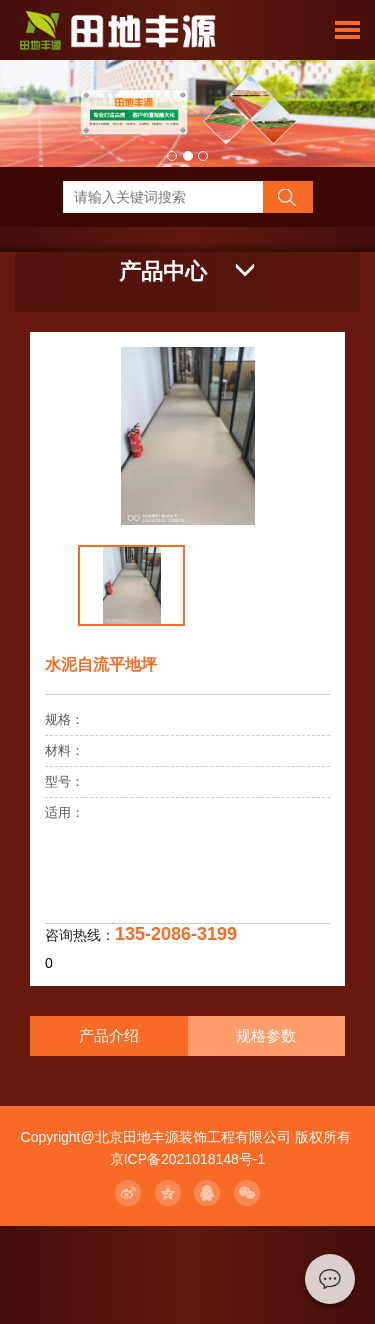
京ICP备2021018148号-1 (188, 1159)
